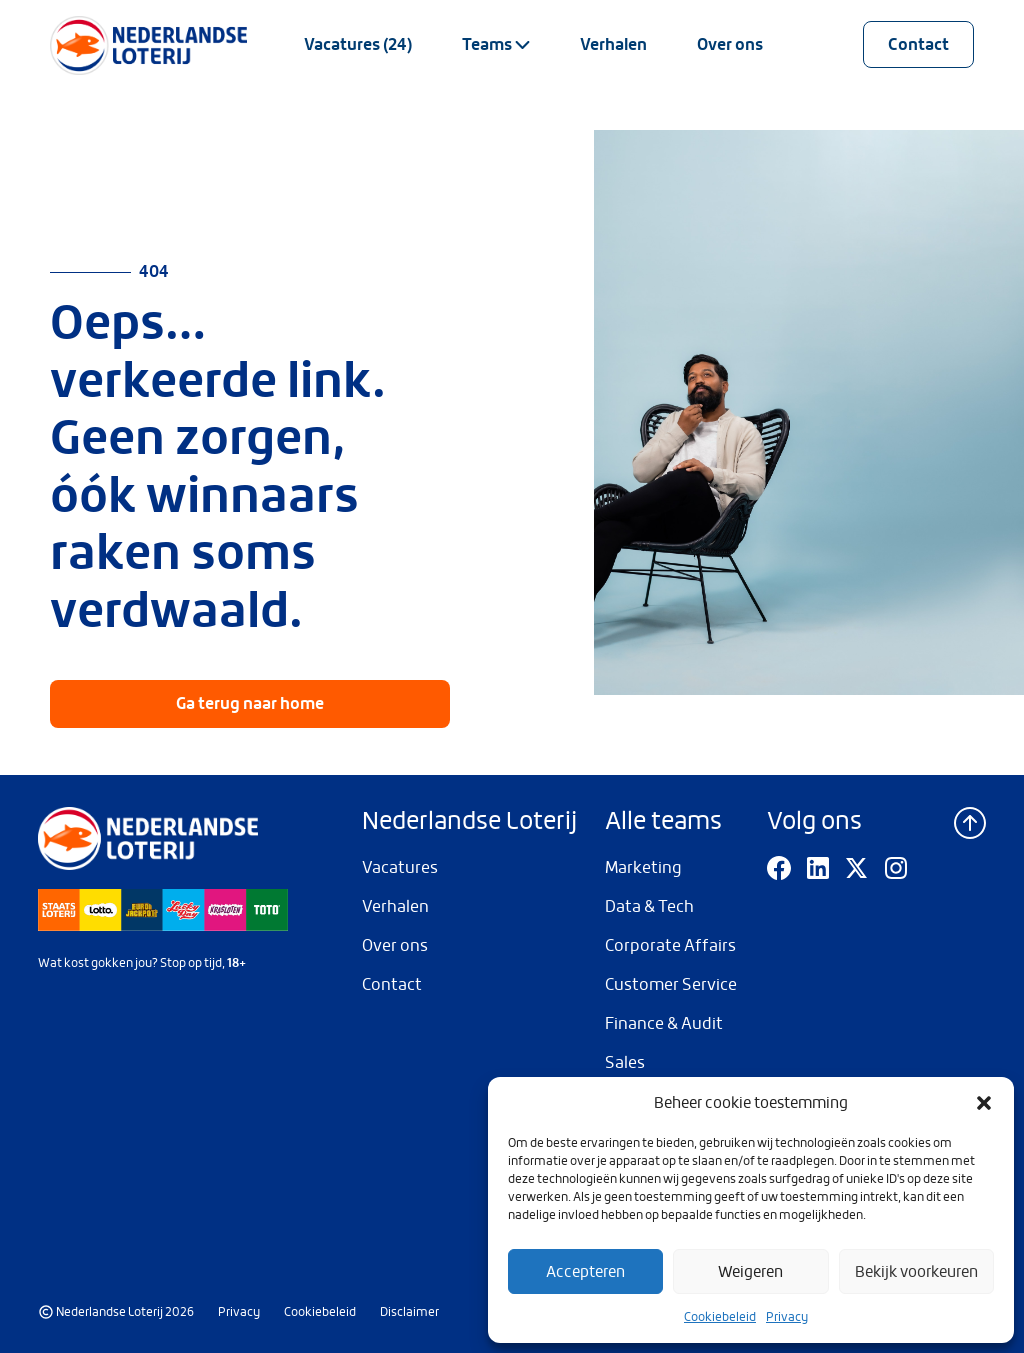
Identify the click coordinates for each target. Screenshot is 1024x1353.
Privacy (787, 1317)
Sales (625, 1062)
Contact (918, 44)
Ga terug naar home (250, 703)
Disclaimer (409, 1312)
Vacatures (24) (358, 44)
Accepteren (585, 1272)
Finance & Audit (664, 1023)
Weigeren (750, 1272)
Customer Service (671, 984)
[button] (984, 1103)
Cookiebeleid (720, 1317)
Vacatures (400, 867)
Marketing (643, 867)
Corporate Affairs (670, 945)
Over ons (730, 44)
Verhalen (613, 44)
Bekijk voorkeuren (916, 1272)
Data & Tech (649, 906)
